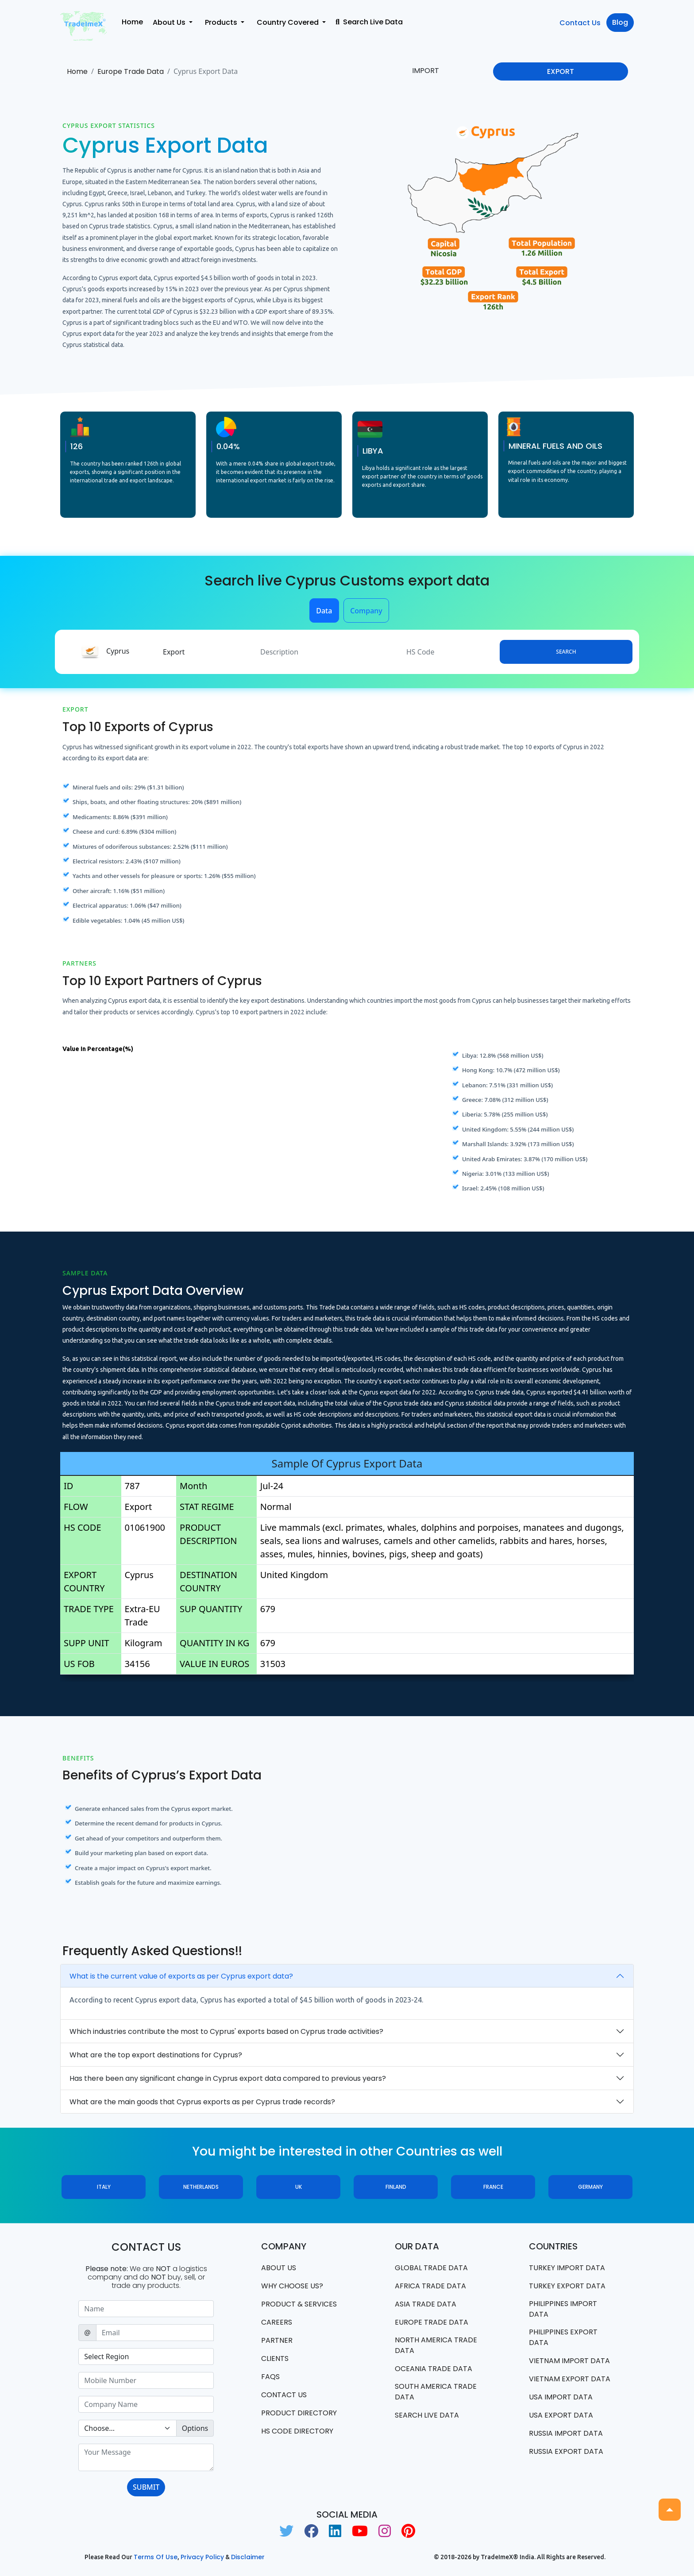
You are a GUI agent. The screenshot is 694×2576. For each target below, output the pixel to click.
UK (298, 2187)
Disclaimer (248, 2557)
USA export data (561, 2415)
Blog (620, 22)
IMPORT (425, 70)
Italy (104, 2187)
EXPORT (560, 71)
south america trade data (436, 2391)
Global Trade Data (431, 2268)
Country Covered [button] (288, 22)
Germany (590, 2187)
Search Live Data (369, 22)
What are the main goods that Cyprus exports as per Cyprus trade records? (202, 2102)
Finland (396, 2187)
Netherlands (201, 2187)
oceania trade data (433, 2369)
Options (195, 2428)
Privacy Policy (202, 2557)
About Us (278, 2268)
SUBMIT (146, 2487)
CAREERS (276, 2322)
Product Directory (299, 2413)
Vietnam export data (569, 2379)
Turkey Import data (567, 2268)
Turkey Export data (567, 2286)
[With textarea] (146, 2457)
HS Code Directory (297, 2431)
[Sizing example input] (146, 2308)
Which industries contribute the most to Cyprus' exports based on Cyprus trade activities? (226, 2031)
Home (132, 22)
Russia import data (566, 2433)
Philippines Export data (563, 2337)
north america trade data (436, 2345)
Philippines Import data (563, 2309)
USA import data (561, 2397)
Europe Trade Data (130, 71)
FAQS (270, 2377)
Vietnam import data (569, 2361)
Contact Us (580, 23)
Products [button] (222, 22)
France (493, 2187)
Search (566, 651)
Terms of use (155, 2557)
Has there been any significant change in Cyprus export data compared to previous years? (227, 2078)
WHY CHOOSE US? (292, 2286)
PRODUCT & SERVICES (299, 2304)
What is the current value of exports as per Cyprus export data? (181, 1976)
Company (366, 611)
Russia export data (566, 2451)
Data (324, 611)
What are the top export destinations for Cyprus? (155, 2055)
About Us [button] (170, 22)
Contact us (284, 2395)
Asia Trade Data (425, 2304)
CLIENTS (275, 2358)
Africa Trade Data (430, 2286)
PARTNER (277, 2340)
